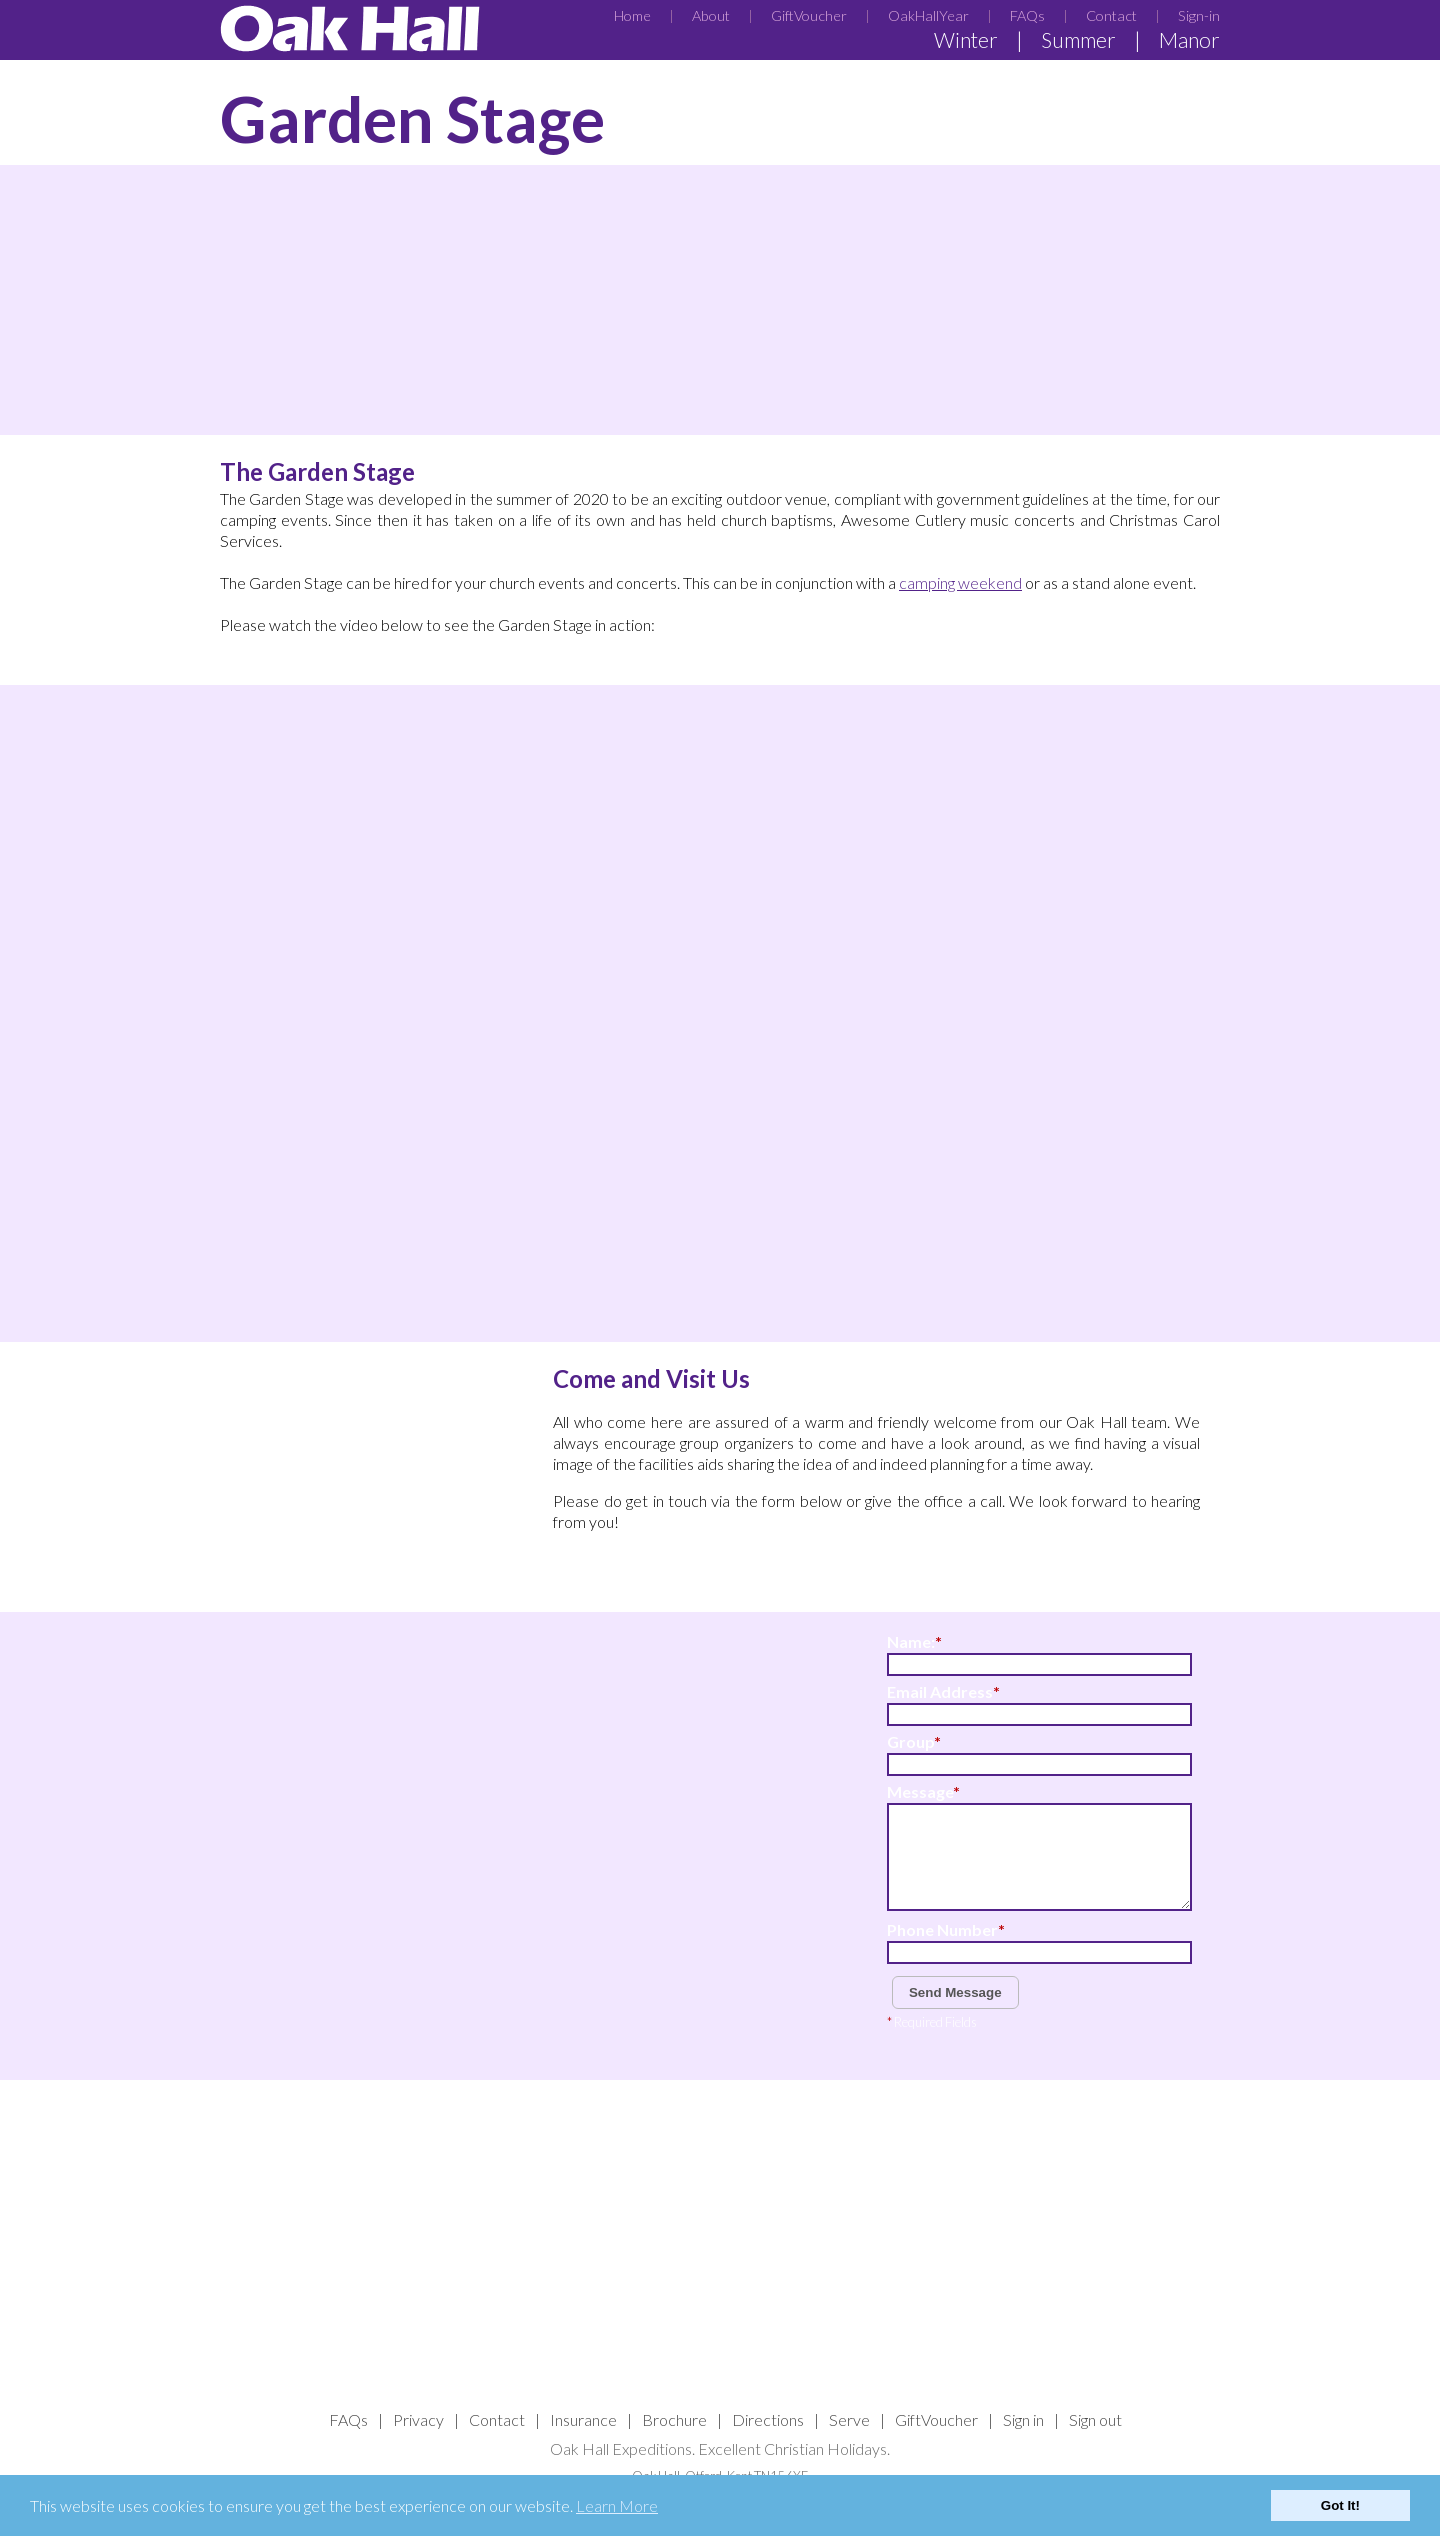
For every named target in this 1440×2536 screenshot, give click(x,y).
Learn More (617, 2505)
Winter (966, 39)
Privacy (418, 2419)
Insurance (583, 2419)
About (711, 15)
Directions (768, 2419)
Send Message (955, 1992)
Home (632, 15)
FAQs (1027, 15)
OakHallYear (928, 15)
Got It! (1340, 2505)
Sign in (1023, 2419)
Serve (849, 2419)
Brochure (674, 2419)
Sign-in (1199, 15)
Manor (1189, 39)
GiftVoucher (809, 15)
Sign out (1095, 2419)
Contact (1111, 15)
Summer (1078, 39)
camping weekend (960, 582)
